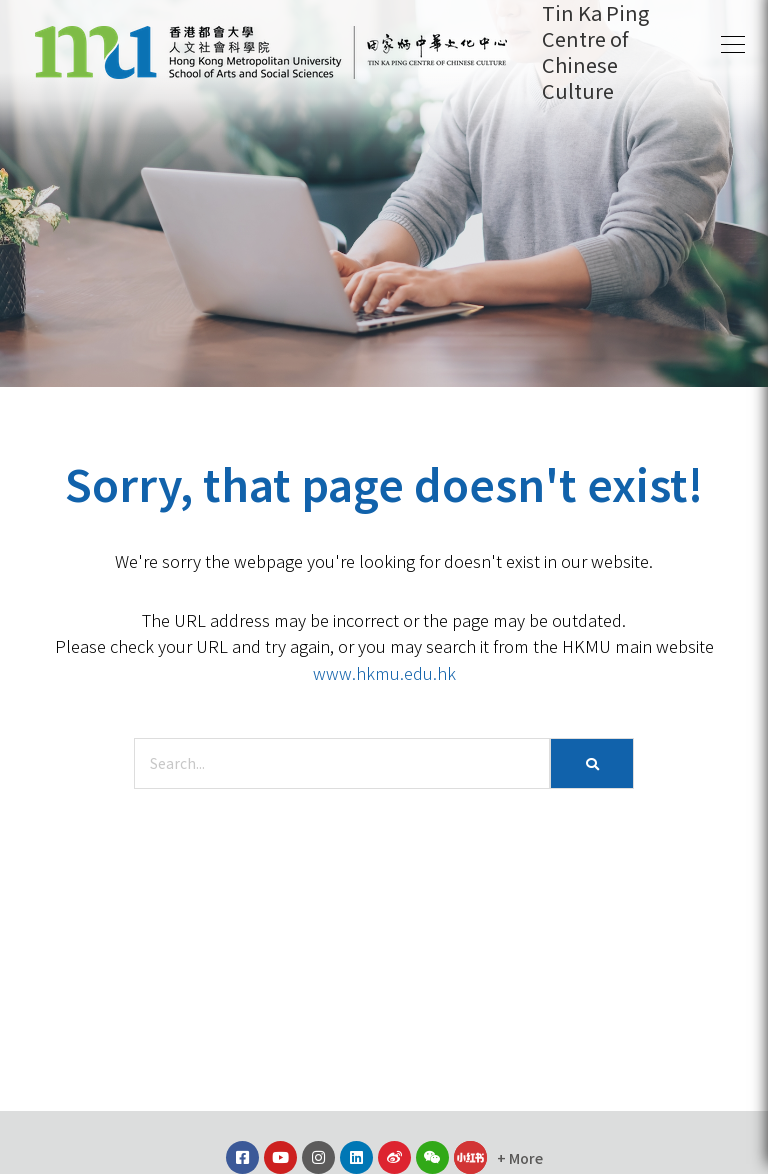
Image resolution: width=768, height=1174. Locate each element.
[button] (733, 45)
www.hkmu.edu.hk (384, 673)
